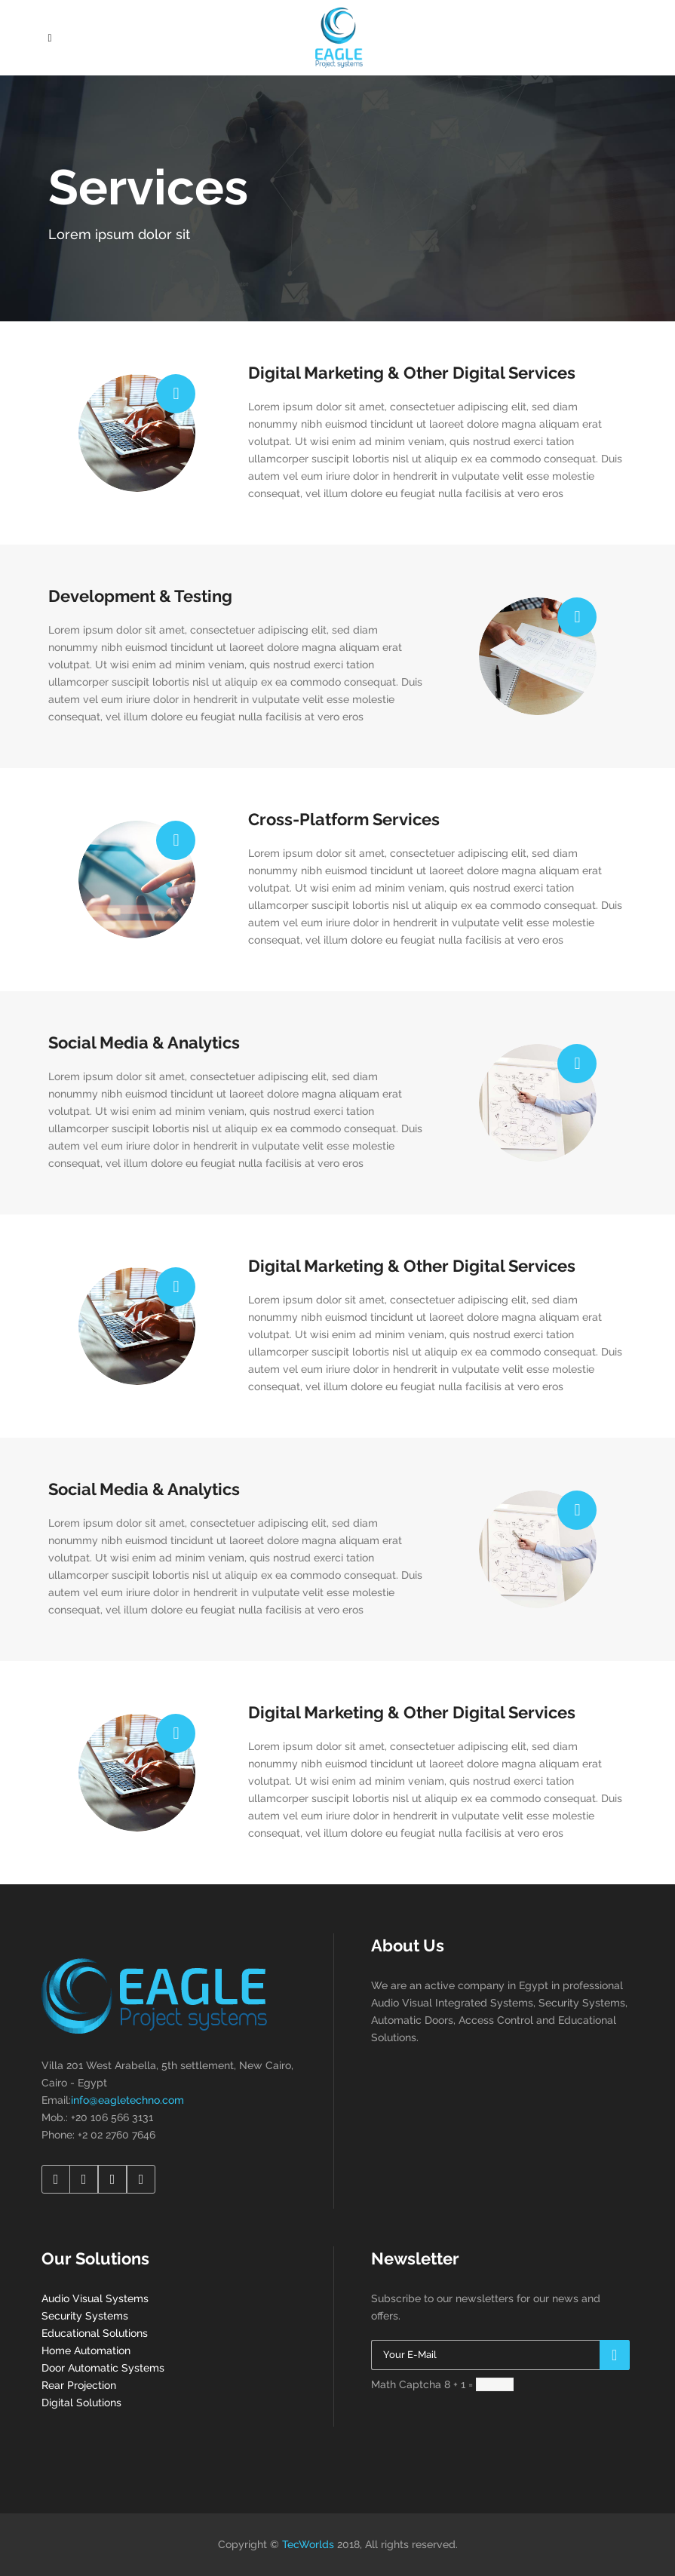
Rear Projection (78, 2385)
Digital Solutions (81, 2402)
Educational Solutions (94, 2333)
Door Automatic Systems (102, 2368)
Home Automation (85, 2350)
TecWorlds (308, 2544)
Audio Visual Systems (95, 2298)
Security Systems (84, 2316)
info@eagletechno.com (127, 2100)
